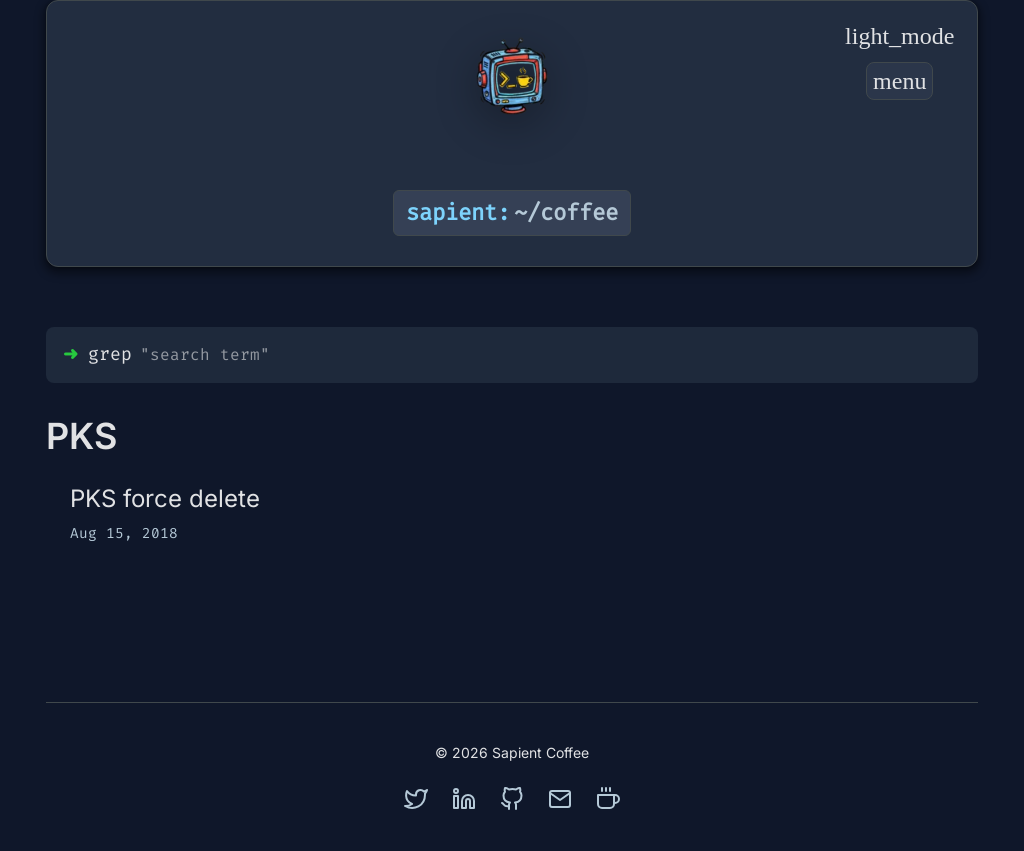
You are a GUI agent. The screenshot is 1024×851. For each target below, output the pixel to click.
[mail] (560, 799)
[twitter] (416, 799)
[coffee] (608, 799)
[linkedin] (464, 799)
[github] (512, 799)
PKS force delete (165, 498)
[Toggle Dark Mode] (899, 36)
